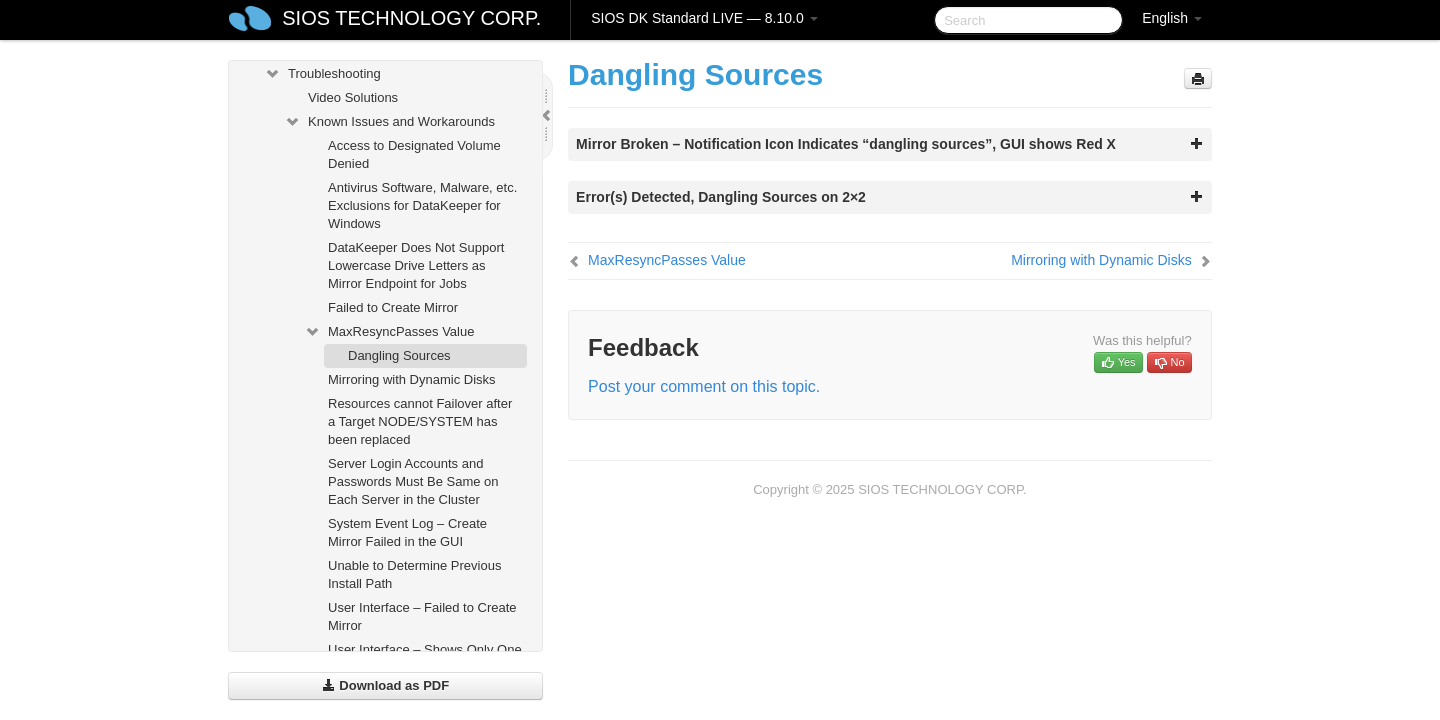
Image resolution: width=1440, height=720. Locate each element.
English (1172, 18)
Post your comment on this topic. (704, 386)
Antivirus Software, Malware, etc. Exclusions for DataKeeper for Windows (422, 205)
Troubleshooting (322, 74)
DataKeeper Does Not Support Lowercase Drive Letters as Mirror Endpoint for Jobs (416, 265)
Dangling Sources (399, 355)
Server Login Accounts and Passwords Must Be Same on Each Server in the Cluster (413, 481)
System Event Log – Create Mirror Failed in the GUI (407, 532)
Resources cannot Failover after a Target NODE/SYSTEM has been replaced (420, 421)
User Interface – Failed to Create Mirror (422, 616)
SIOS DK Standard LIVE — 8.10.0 (704, 18)
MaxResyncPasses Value (389, 332)
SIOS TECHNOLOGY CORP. (411, 18)
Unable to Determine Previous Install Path (414, 574)
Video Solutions (353, 97)
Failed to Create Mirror (393, 307)
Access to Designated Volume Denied (414, 154)
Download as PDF (385, 685)
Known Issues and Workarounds (389, 122)
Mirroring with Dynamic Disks (412, 379)
